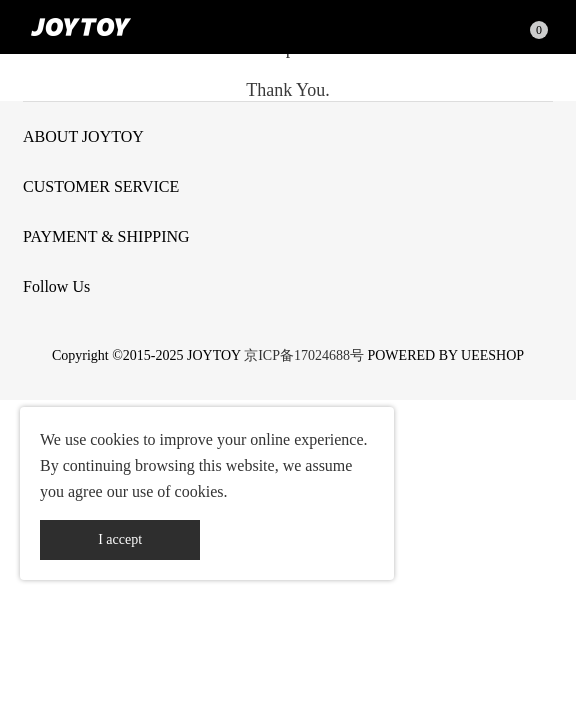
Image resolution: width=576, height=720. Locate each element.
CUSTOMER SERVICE (101, 186)
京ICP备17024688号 (304, 355)
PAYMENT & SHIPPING (106, 236)
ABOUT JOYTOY (83, 136)
